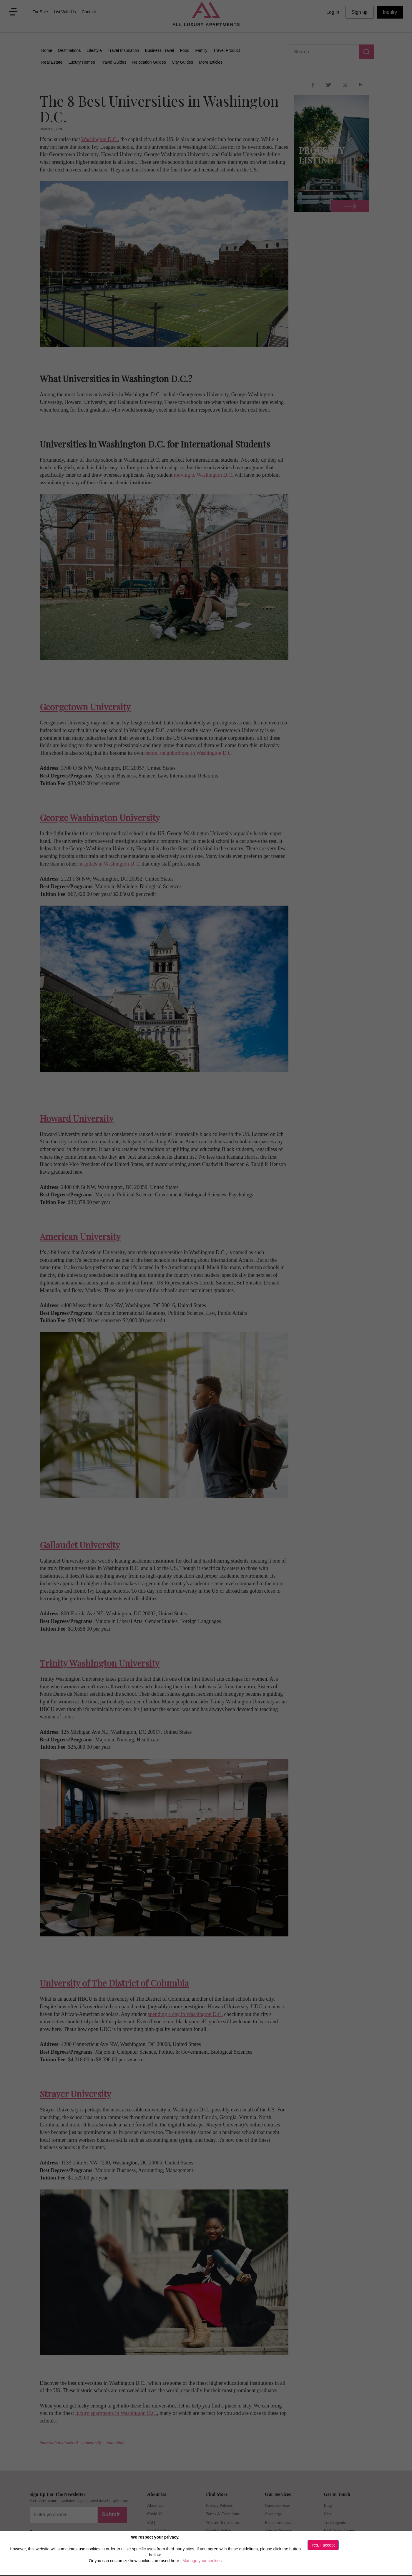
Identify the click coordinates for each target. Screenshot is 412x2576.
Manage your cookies (202, 2560)
